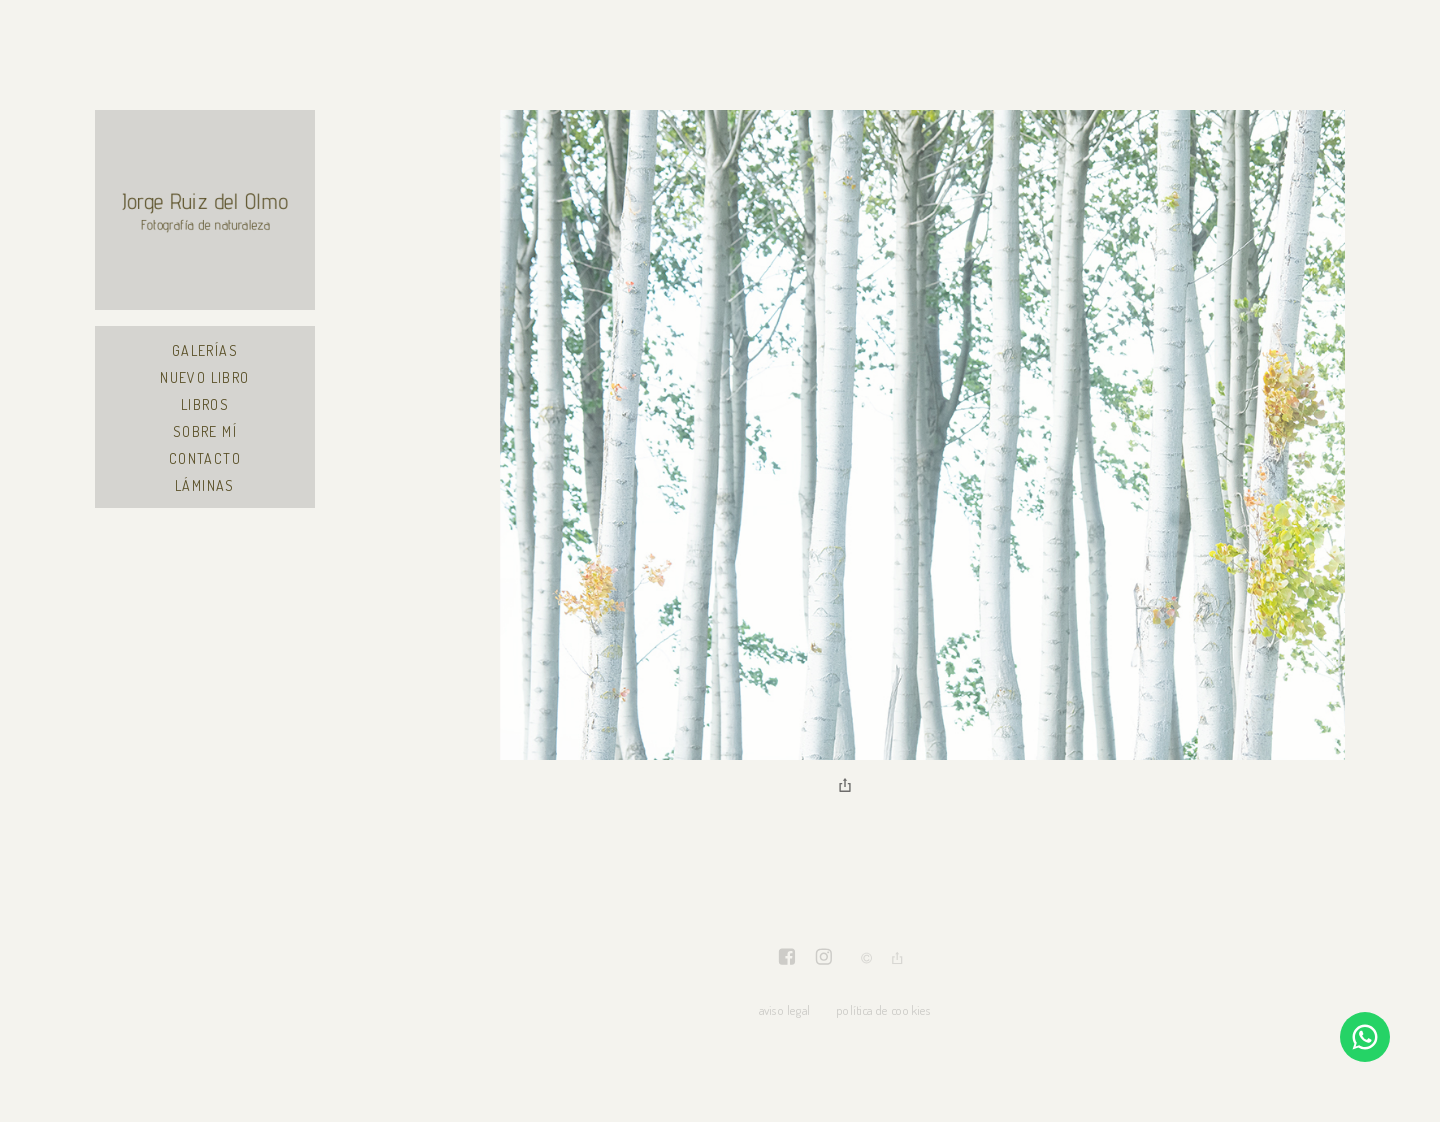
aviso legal (784, 1010)
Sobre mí (205, 431)
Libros (205, 404)
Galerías (205, 350)
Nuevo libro (204, 377)
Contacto (205, 458)
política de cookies (883, 1010)
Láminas (205, 485)
